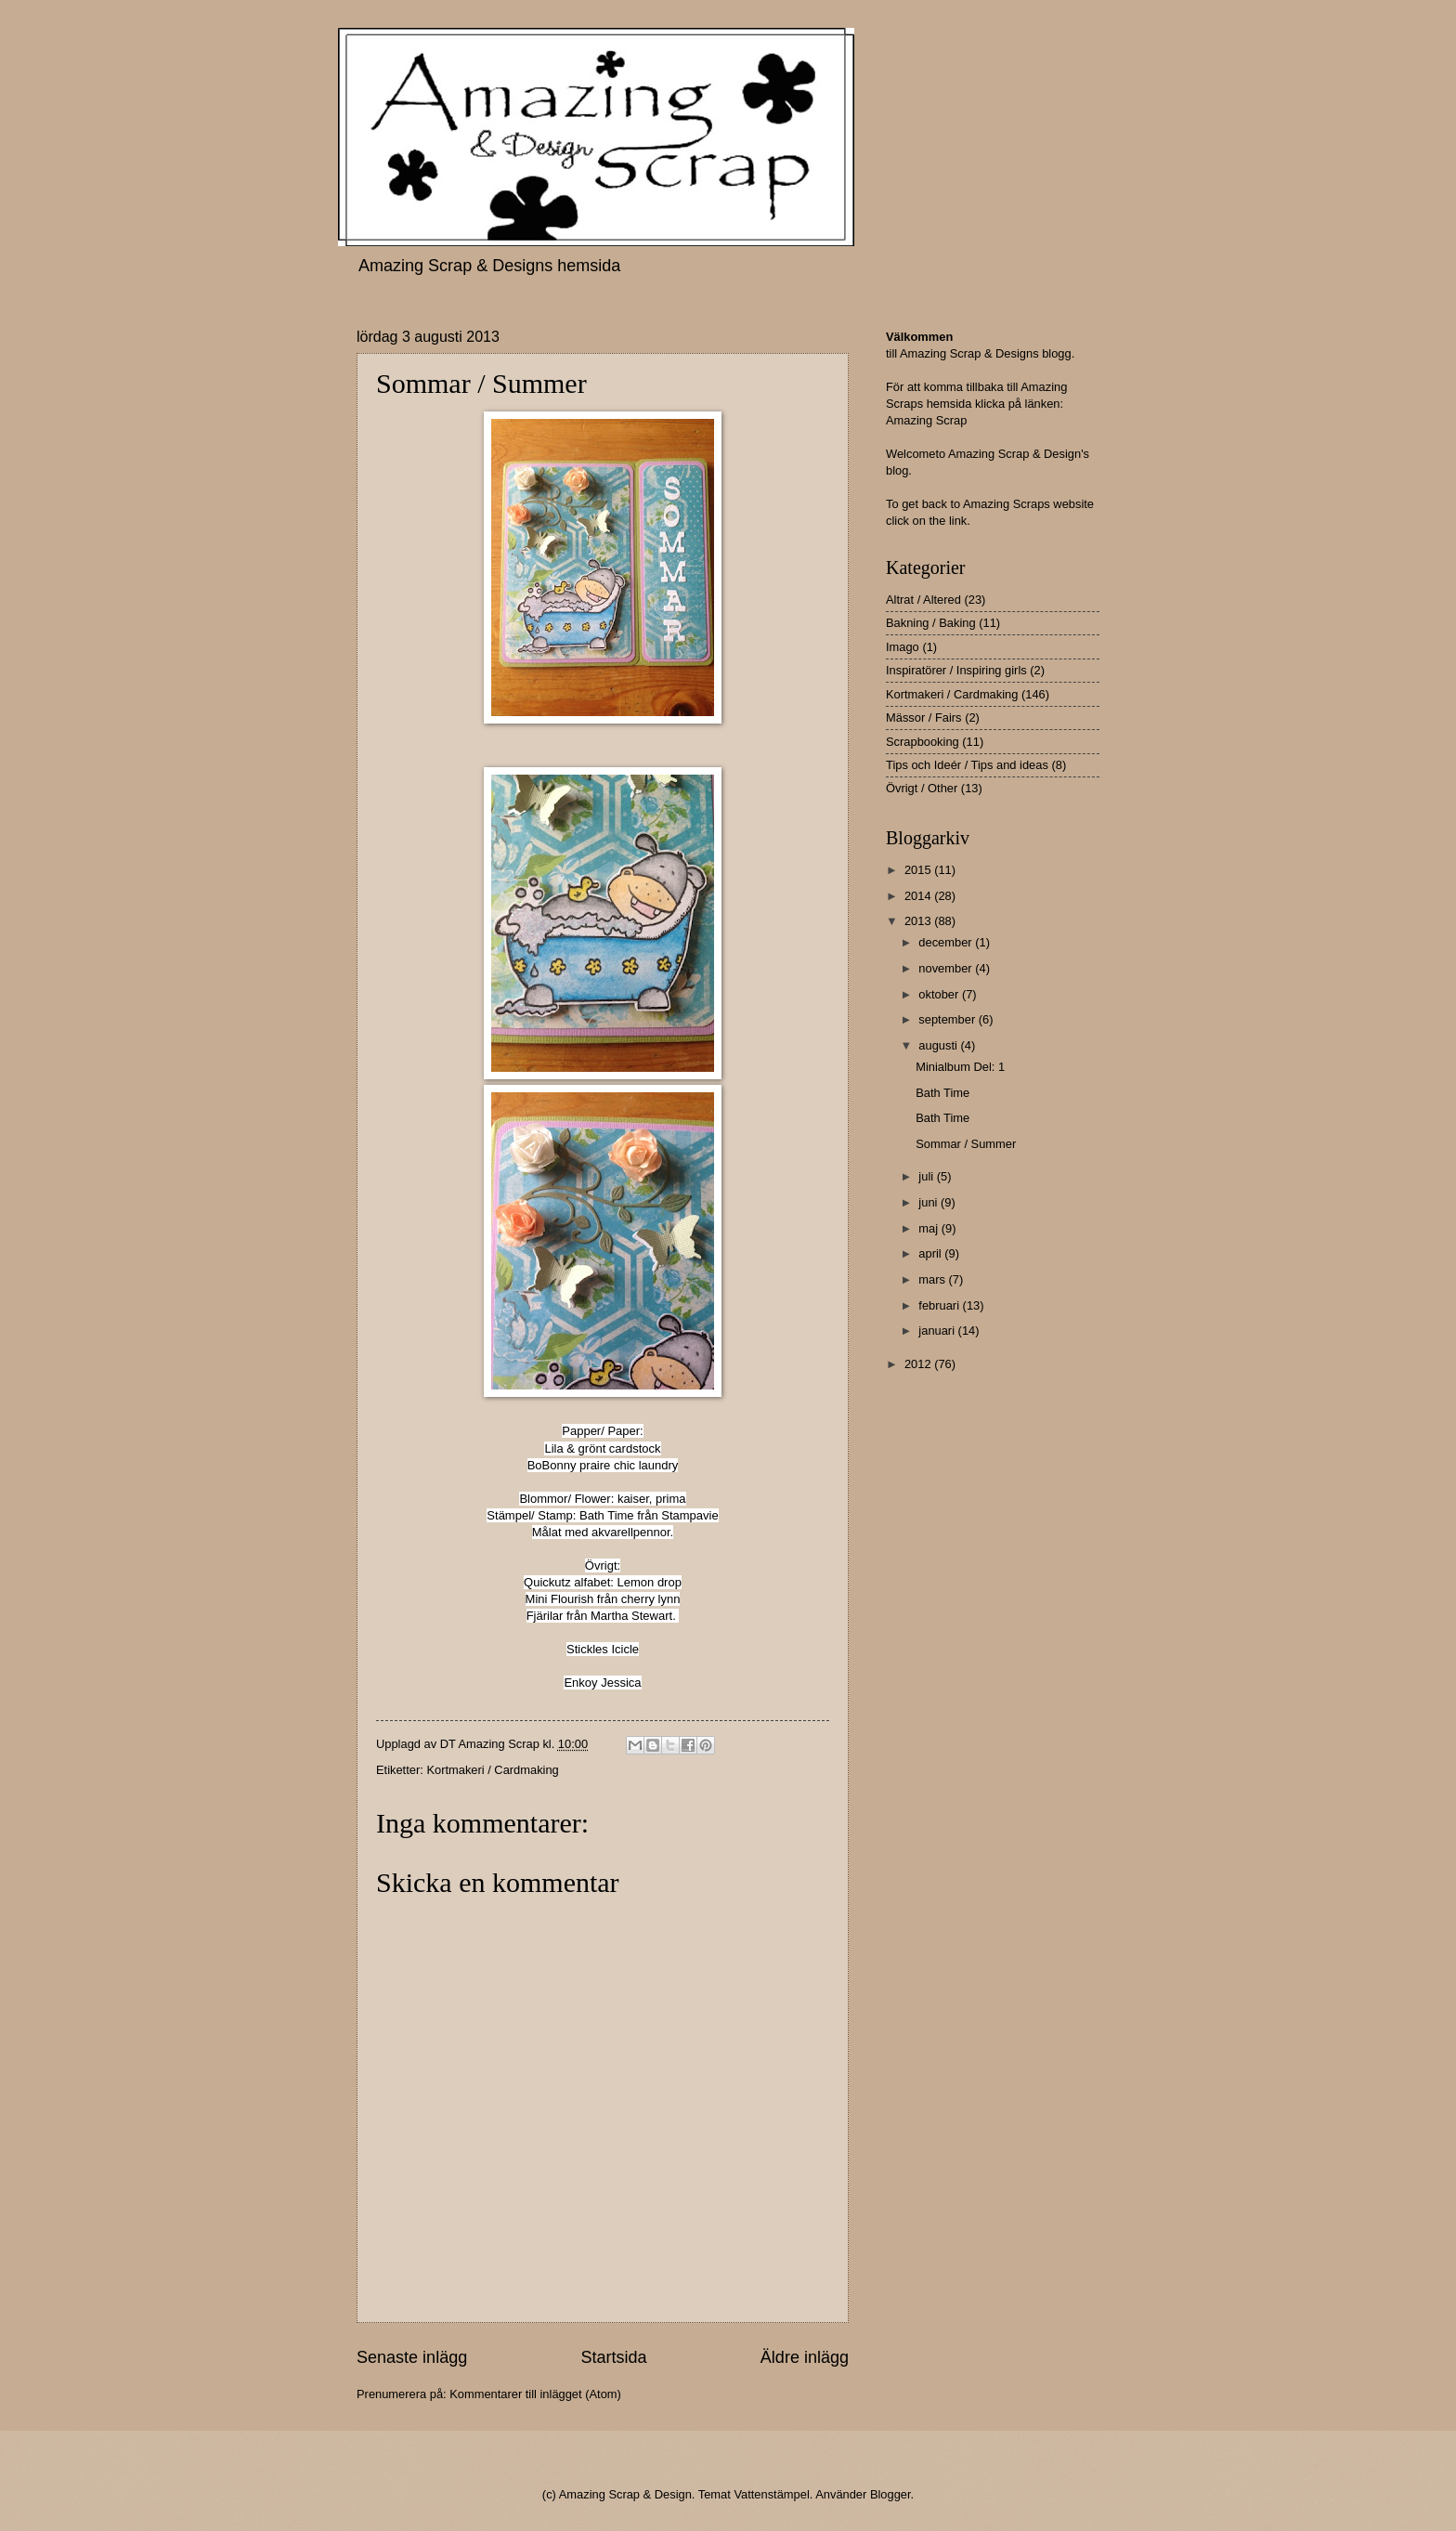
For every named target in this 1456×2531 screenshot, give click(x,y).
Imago (902, 647)
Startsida (613, 2357)
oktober (940, 994)
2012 (919, 1364)
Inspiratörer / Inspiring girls (956, 670)
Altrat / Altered (923, 600)
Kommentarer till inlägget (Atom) (535, 2394)
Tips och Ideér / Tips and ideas (967, 765)
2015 (919, 870)
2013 (919, 921)
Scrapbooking (922, 742)
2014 (919, 896)
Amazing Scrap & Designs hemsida (489, 265)
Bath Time (942, 1093)
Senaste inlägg (412, 2357)
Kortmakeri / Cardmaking (492, 1770)
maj (929, 1228)
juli (927, 1176)
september (948, 1019)
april (931, 1253)
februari (940, 1305)
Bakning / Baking (931, 623)
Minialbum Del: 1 (960, 1067)
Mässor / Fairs (924, 717)
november (946, 968)
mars (933, 1279)
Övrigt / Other (921, 788)
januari (937, 1330)
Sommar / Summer (966, 1144)
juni (929, 1202)
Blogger (890, 2494)
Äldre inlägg (804, 2357)
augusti (939, 1045)
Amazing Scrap (926, 420)
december (946, 942)
